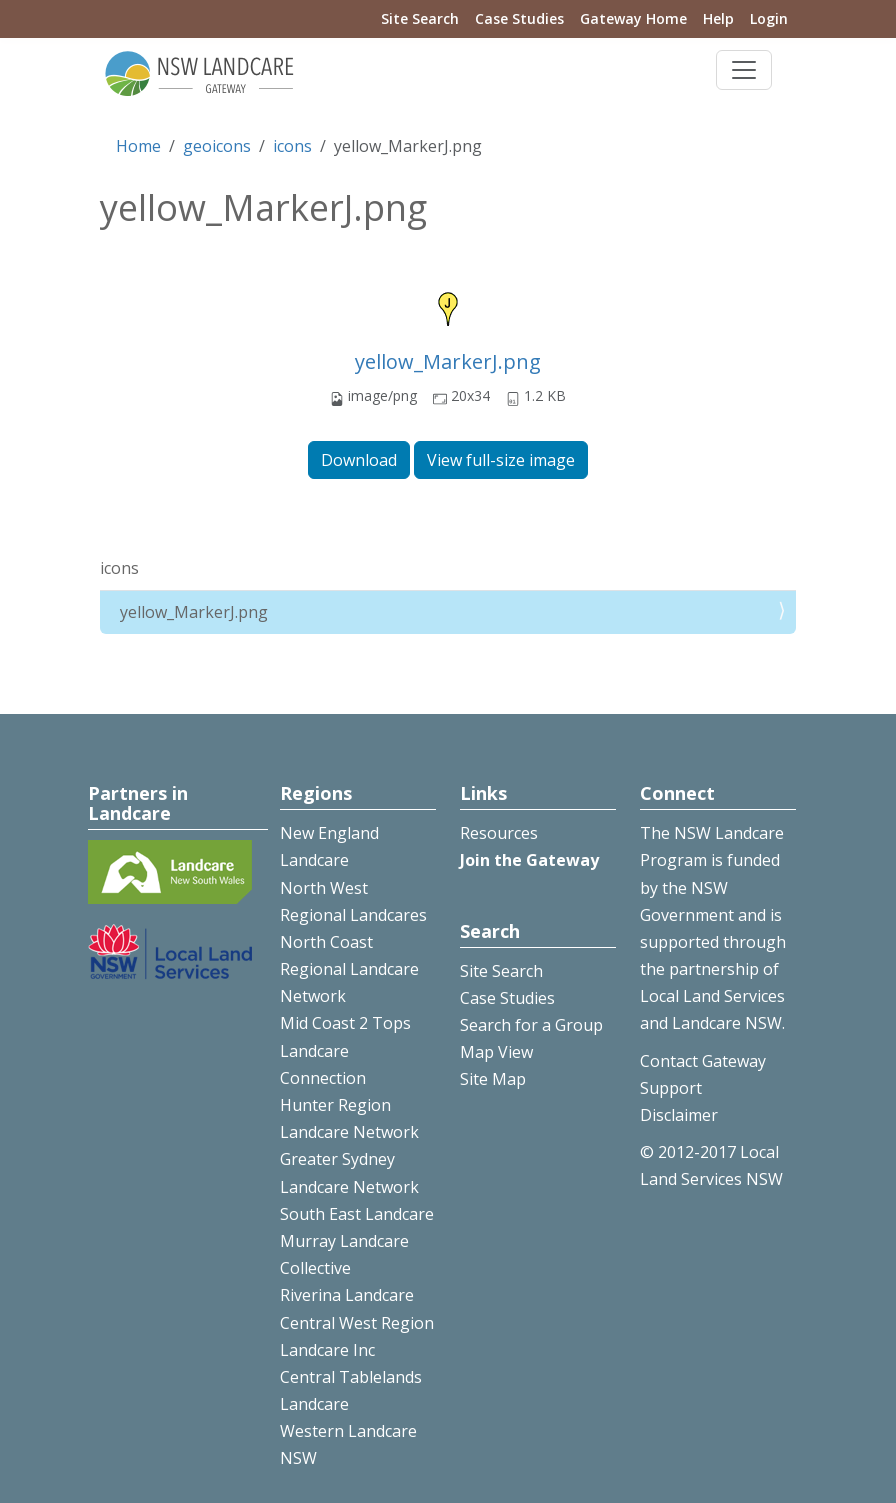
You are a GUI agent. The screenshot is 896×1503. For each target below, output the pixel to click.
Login (769, 18)
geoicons (217, 146)
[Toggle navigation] (744, 70)
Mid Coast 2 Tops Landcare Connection (345, 1050)
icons (292, 146)
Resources (499, 833)
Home (138, 146)
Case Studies (519, 18)
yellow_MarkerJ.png (448, 361)
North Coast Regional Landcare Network (349, 969)
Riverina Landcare (347, 1295)
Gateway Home (633, 18)
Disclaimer (679, 1115)
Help (718, 18)
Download (359, 460)
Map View (496, 1052)
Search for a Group (531, 1025)
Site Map (493, 1079)
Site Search (420, 18)
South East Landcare (357, 1214)
